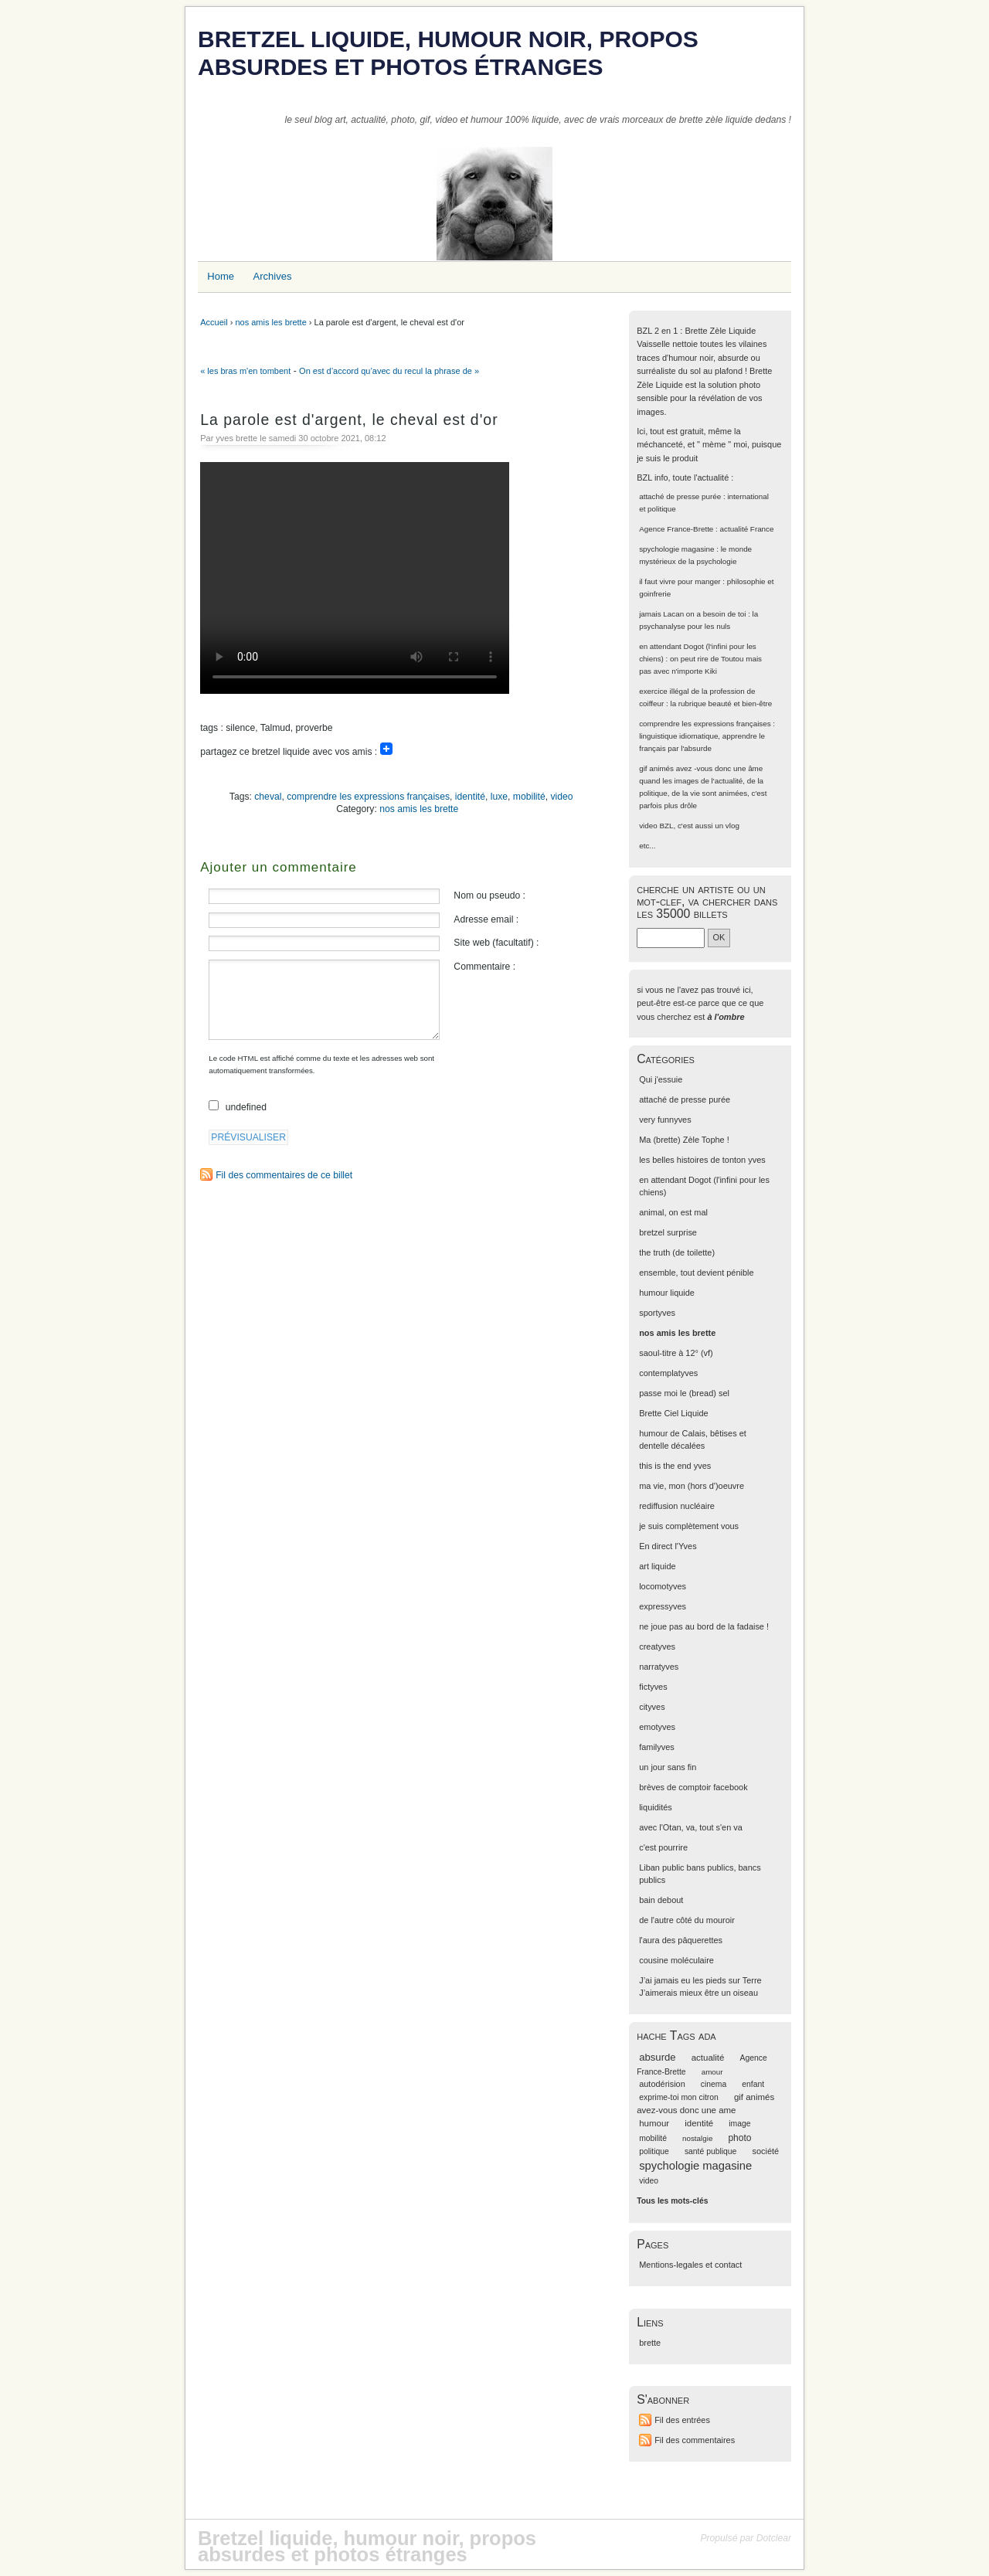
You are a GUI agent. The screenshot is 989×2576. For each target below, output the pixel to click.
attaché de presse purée (680, 496)
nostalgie (697, 2138)
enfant (753, 2084)
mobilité (529, 796)
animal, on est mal (673, 1212)
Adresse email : (486, 919)
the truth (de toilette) (677, 1252)
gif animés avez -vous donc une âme (701, 768)
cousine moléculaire (676, 1960)
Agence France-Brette (676, 529)
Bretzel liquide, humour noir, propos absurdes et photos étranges (448, 53)
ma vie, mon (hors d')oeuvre (691, 1485)
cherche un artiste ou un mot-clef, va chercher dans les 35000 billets (707, 901)
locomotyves (662, 1586)
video (561, 796)
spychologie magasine (676, 549)
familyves (657, 1747)
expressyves (662, 1606)
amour (712, 2072)
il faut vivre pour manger (679, 581)
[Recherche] (671, 937)
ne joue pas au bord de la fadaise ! (704, 1626)
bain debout (661, 1900)
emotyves (657, 1726)
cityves (651, 1706)
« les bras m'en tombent (245, 371)
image (739, 2123)
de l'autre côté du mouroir (687, 1920)
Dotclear (773, 2538)
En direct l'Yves (667, 1546)
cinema (713, 2084)
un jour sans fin (667, 1767)
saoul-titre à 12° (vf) (676, 1353)
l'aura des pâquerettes (680, 1940)
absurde (657, 2057)
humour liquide (667, 1292)
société (765, 2151)
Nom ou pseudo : (489, 895)
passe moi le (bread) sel (684, 1393)
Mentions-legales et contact (690, 2264)
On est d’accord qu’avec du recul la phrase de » (389, 371)
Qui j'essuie (660, 1079)
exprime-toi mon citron (679, 2097)
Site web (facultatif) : (496, 942)
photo (739, 2138)
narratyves (658, 1666)
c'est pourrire (663, 1847)
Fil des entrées (682, 2420)
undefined (246, 1107)
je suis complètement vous (689, 1526)
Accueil (213, 322)
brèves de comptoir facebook (693, 1787)
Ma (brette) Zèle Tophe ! (684, 1139)
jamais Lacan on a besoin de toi (692, 614)
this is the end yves (675, 1465)
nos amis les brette (270, 322)
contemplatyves (668, 1373)
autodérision (662, 2083)
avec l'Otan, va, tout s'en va (691, 1827)
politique (654, 2151)
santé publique (711, 2151)
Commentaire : (484, 966)
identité (470, 796)
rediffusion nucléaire (677, 1506)
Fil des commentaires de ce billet (284, 1175)
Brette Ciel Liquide (673, 1413)
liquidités (655, 1807)
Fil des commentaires (694, 2440)
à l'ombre (725, 1016)
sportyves (657, 1312)
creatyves (657, 1646)
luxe (499, 796)
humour (654, 2123)
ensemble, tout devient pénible (696, 1272)
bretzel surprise (668, 1232)
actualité (708, 2057)
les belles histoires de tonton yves (702, 1159)
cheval (267, 796)
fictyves (653, 1686)
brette (650, 2342)
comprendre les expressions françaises (368, 796)
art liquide (657, 1566)
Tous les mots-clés (672, 2201)
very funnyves (665, 1119)
